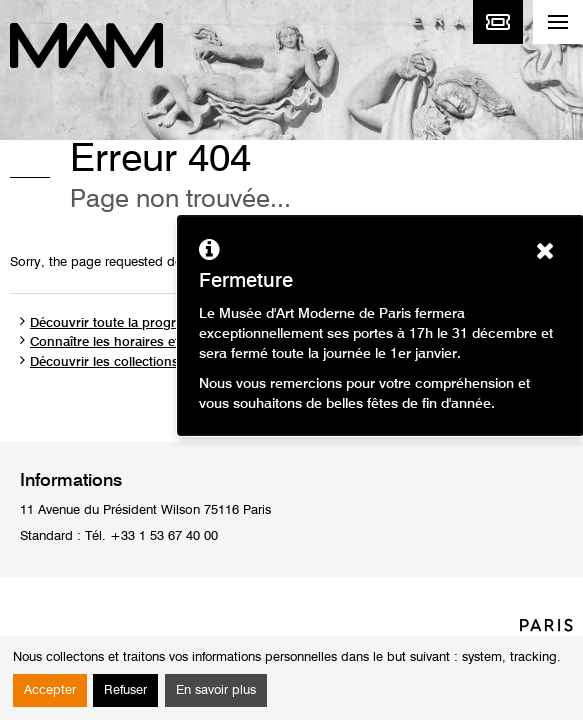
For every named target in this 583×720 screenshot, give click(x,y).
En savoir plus (216, 690)
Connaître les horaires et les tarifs (132, 342)
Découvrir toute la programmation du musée (164, 323)
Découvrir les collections (104, 362)
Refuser (125, 690)
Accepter (50, 690)
